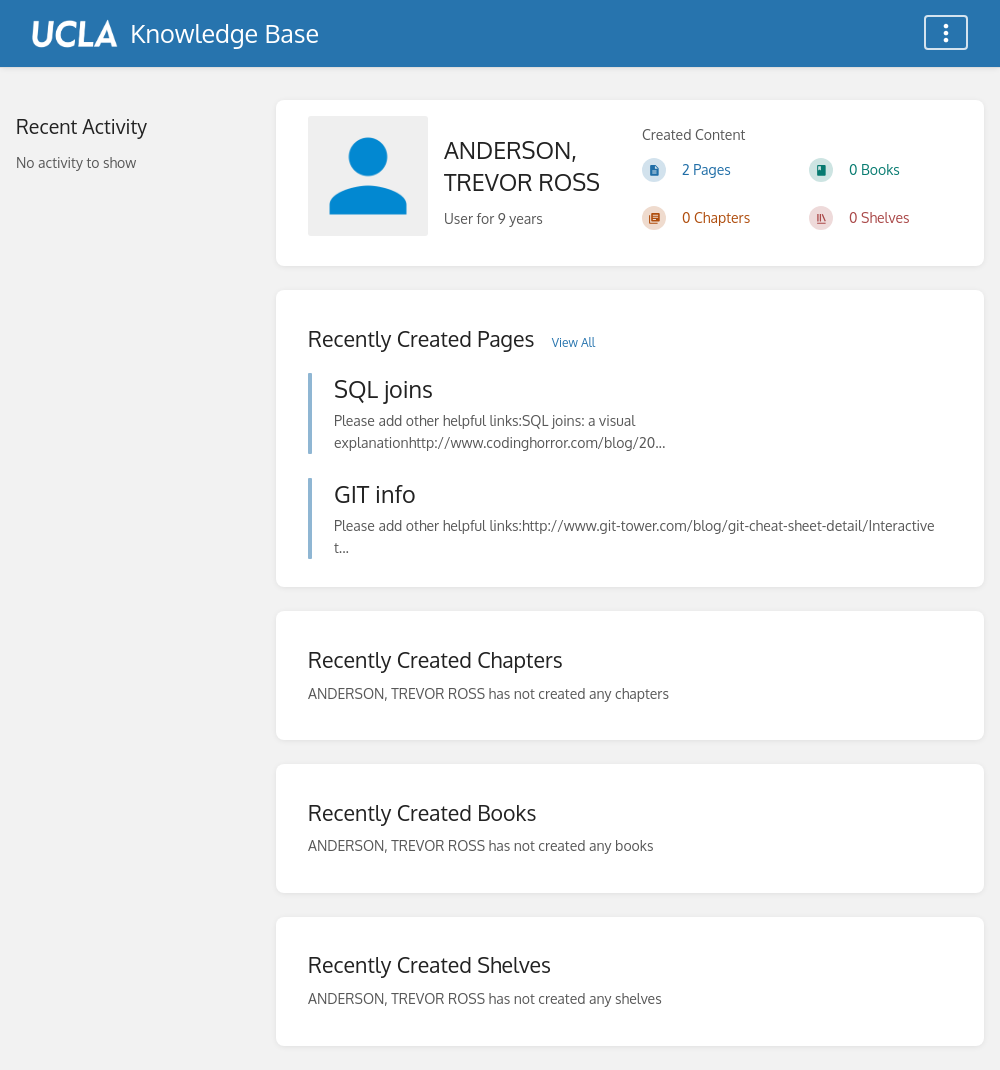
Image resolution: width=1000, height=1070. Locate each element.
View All (573, 342)
